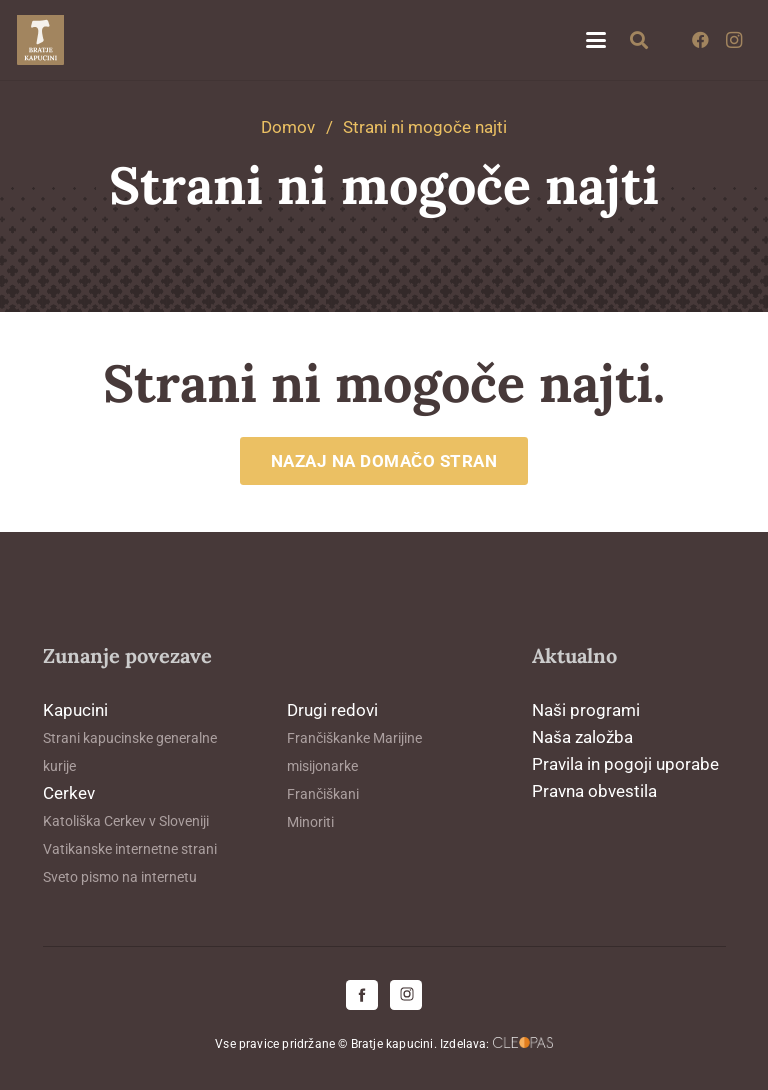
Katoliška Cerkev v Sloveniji (126, 821)
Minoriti (310, 822)
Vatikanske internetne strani (130, 849)
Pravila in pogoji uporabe (625, 764)
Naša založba (582, 737)
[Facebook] (700, 40)
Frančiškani (323, 794)
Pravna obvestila (594, 791)
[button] (595, 40)
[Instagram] (734, 40)
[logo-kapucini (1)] (40, 40)
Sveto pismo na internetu (120, 877)
